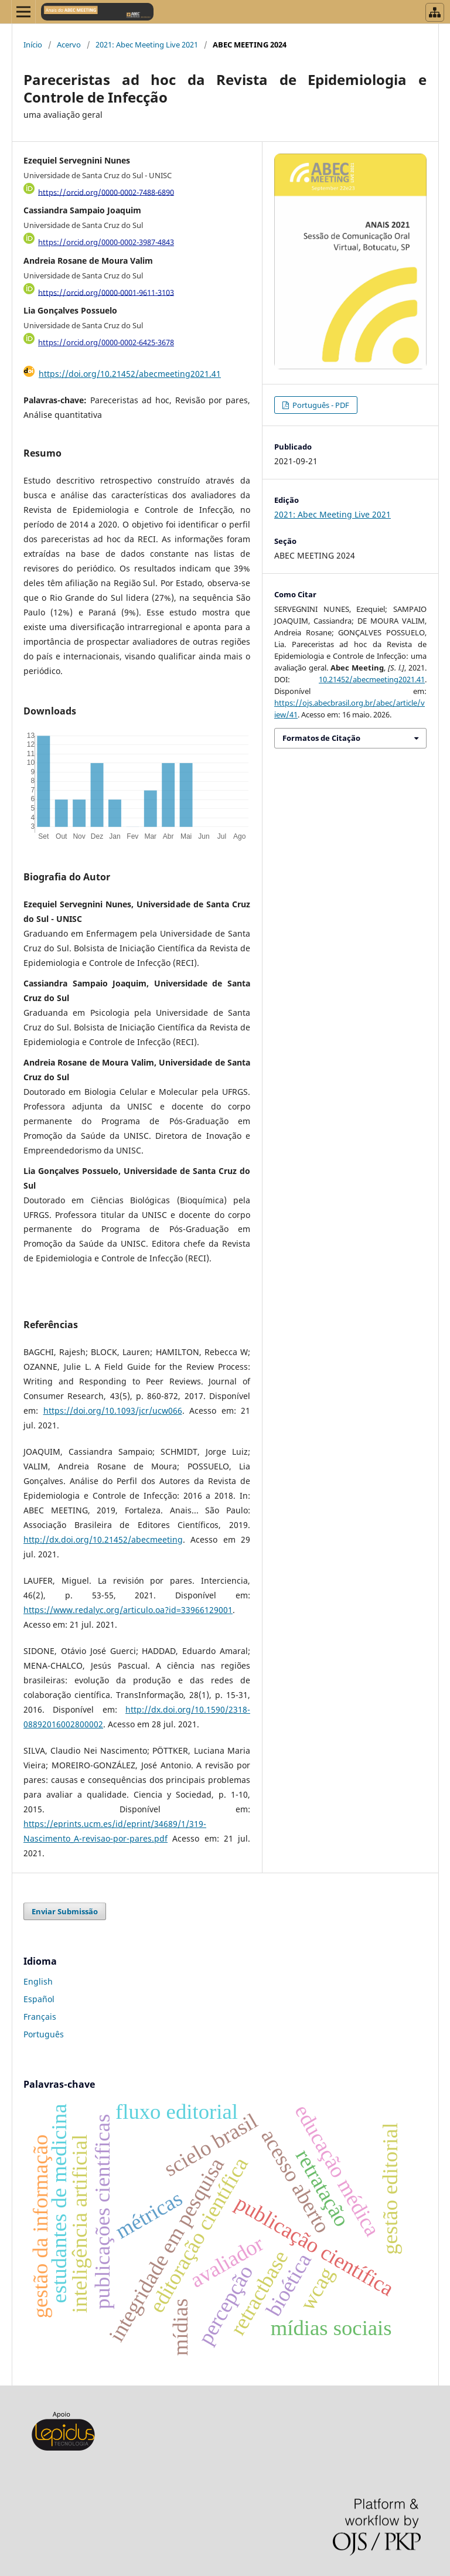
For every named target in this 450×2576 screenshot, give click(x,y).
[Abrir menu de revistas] (434, 12)
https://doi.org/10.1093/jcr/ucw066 (112, 1410)
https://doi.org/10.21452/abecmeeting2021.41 (130, 373)
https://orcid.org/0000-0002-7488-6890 (106, 191)
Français (39, 2016)
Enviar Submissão (65, 1911)
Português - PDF (320, 405)
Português (43, 2034)
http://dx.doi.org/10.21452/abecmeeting (103, 1539)
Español (38, 1999)
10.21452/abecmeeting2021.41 (372, 679)
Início (32, 44)
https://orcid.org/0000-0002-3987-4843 (106, 242)
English (38, 1981)
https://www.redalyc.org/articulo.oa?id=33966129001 (128, 1609)
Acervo (69, 44)
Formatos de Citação (321, 738)
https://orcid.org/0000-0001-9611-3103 (106, 292)
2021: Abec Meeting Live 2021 (147, 44)
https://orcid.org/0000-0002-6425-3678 (106, 342)
